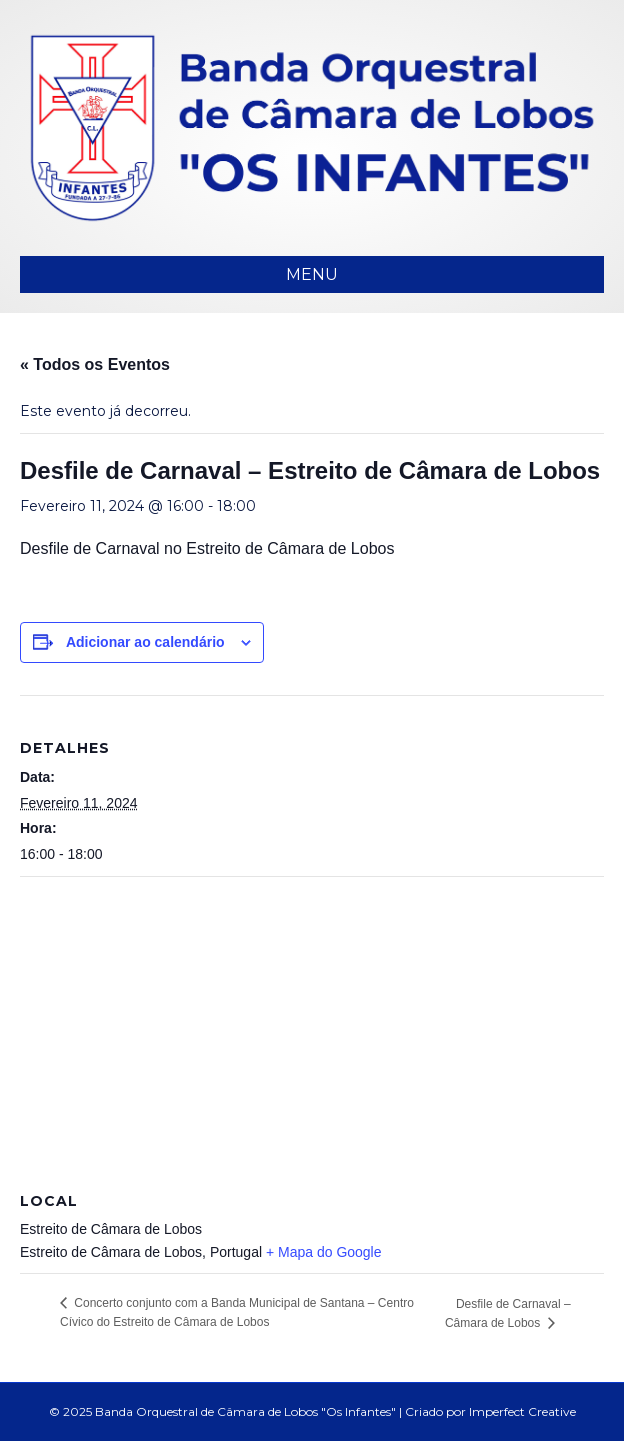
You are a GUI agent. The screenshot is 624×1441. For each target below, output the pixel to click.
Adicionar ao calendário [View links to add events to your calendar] (145, 642)
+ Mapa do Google (324, 1252)
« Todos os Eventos (95, 364)
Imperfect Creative (522, 1411)
